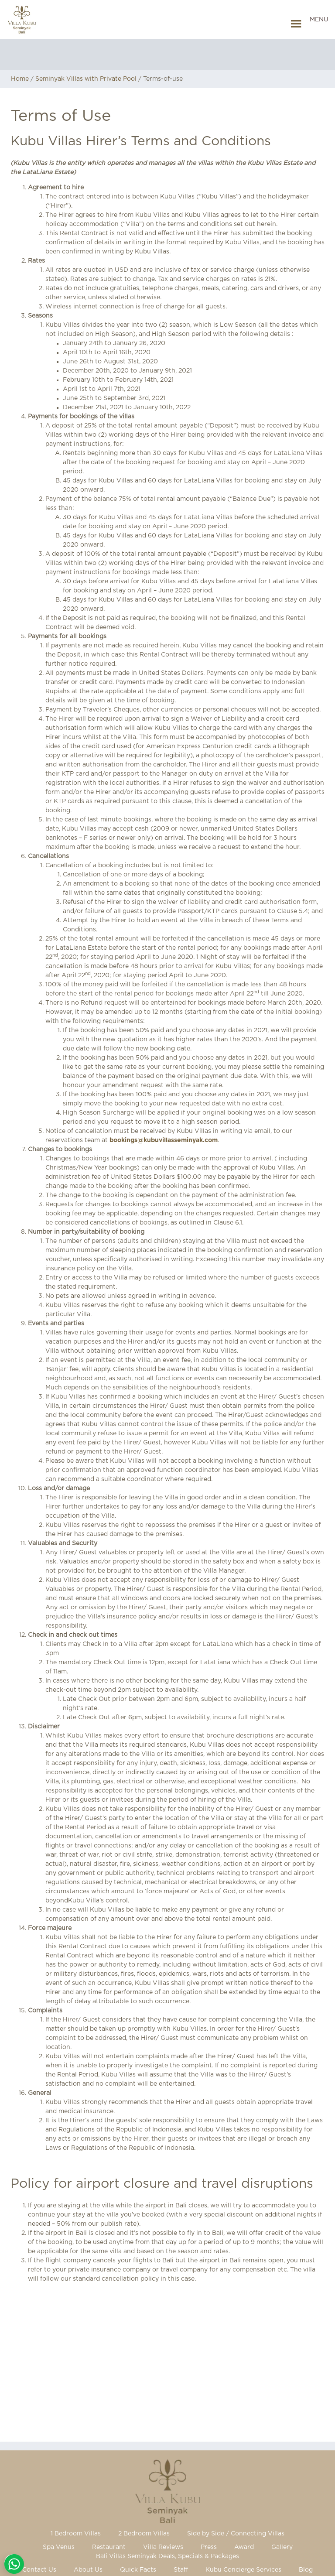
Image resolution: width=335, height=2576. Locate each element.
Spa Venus (59, 2547)
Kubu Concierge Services (243, 2570)
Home (20, 79)
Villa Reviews (163, 2547)
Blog (306, 2570)
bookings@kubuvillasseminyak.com (163, 1140)
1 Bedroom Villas (76, 2534)
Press (209, 2547)
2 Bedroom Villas (144, 2534)
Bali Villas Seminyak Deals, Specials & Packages (167, 2556)
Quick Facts (138, 2570)
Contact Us (39, 2570)
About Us (88, 2570)
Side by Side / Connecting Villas (235, 2534)
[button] (319, 24)
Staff (181, 2570)
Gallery (282, 2547)
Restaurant (109, 2547)
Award (244, 2547)
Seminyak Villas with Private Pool (86, 79)
